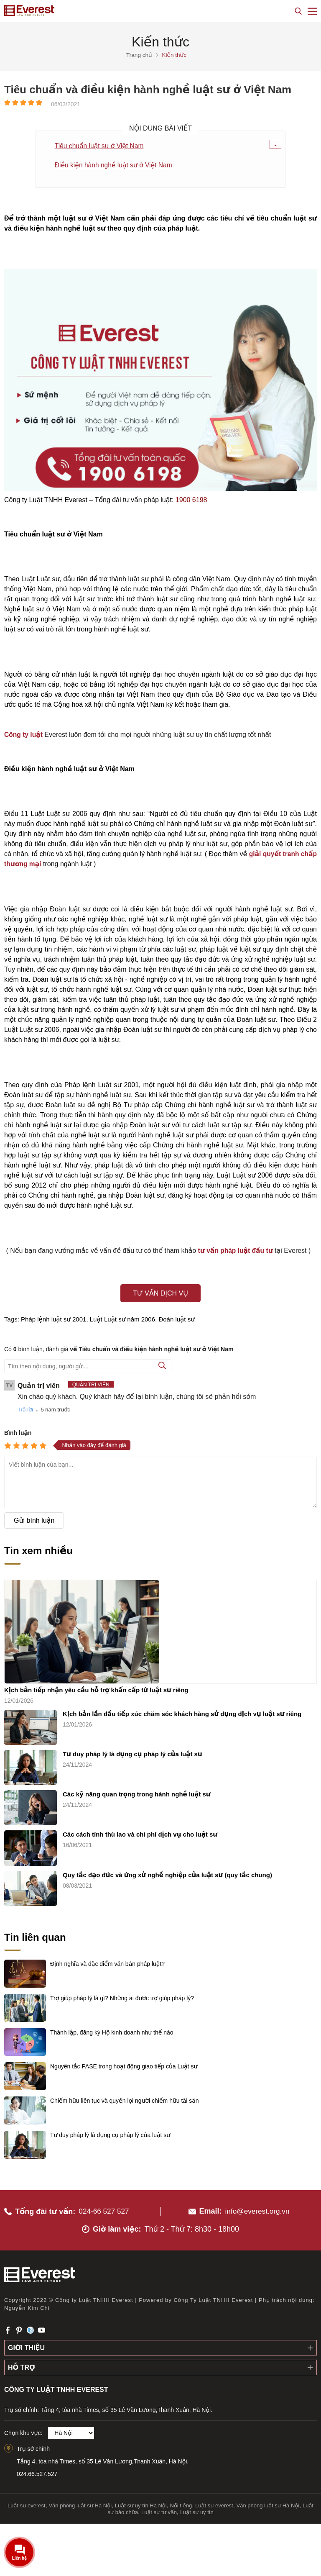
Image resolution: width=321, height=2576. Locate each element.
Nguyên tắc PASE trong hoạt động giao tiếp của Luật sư (123, 2063)
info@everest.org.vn (257, 2207)
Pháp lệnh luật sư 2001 (53, 1320)
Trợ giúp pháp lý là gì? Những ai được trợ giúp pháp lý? (122, 1994)
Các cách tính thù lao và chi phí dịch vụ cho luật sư (140, 1831)
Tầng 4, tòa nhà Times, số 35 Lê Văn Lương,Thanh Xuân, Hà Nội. (103, 2457)
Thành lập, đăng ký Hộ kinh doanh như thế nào (111, 2028)
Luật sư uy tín (197, 2509)
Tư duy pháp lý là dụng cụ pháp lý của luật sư (132, 1750)
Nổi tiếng (181, 2502)
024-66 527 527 (105, 2207)
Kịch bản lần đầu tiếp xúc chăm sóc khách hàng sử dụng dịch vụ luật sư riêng (182, 1710)
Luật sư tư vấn (159, 2509)
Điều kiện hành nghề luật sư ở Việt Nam (115, 165)
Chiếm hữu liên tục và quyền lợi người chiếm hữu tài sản (124, 2097)
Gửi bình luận (34, 1520)
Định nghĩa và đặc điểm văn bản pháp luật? (107, 1960)
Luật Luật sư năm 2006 (122, 1320)
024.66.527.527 (37, 2470)
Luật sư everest (27, 2502)
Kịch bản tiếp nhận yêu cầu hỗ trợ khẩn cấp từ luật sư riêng (96, 1686)
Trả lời (25, 1410)
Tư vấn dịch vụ (160, 1294)
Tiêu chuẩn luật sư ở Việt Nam (100, 145)
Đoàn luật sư (176, 1320)
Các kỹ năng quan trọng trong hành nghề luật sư (137, 1790)
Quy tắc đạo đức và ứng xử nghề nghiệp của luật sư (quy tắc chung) (167, 1871)
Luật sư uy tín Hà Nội (141, 2502)
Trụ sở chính (33, 2445)
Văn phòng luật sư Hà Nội (80, 2502)
